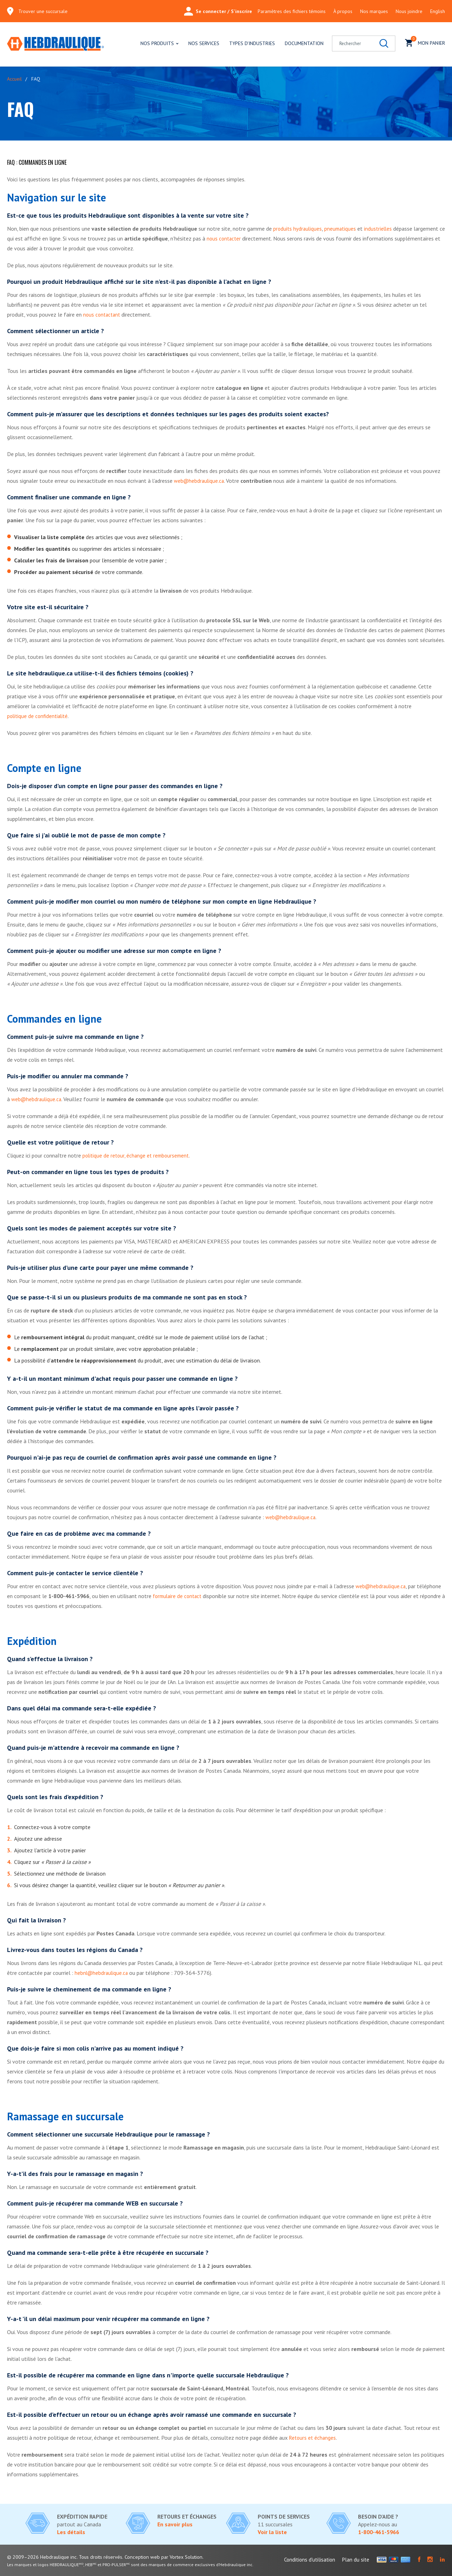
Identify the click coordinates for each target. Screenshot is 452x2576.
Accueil (14, 79)
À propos (342, 11)
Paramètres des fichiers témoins (292, 11)
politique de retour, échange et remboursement (138, 1155)
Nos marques (374, 11)
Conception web (146, 2556)
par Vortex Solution (188, 2556)
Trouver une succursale (43, 11)
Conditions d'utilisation (309, 2559)
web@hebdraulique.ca (200, 480)
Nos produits (157, 43)
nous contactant (103, 314)
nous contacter (231, 238)
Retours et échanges (313, 2437)
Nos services (203, 43)
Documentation (304, 43)
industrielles (381, 228)
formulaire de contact (179, 1595)
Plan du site (355, 2559)
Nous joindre (409, 11)
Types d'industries (252, 43)
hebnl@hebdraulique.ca (102, 1972)
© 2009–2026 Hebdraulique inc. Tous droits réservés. (67, 2556)
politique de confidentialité (39, 715)
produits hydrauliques (298, 228)
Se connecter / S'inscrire (218, 11)
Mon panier (425, 42)
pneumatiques (342, 228)
